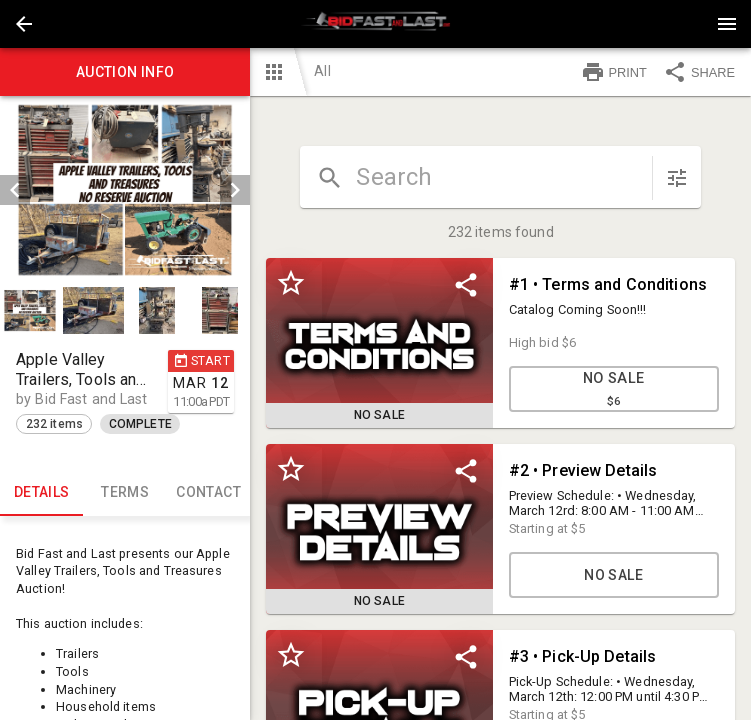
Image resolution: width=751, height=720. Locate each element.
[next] (235, 190)
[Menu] (727, 24)
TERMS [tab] (124, 492)
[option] (125, 190)
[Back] (24, 24)
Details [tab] (41, 492)
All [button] (322, 71)
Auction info (125, 72)
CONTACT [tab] (208, 492)
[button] (24, 24)
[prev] (15, 190)
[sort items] (677, 178)
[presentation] (376, 24)
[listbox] (125, 190)
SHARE (699, 72)
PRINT (614, 72)
